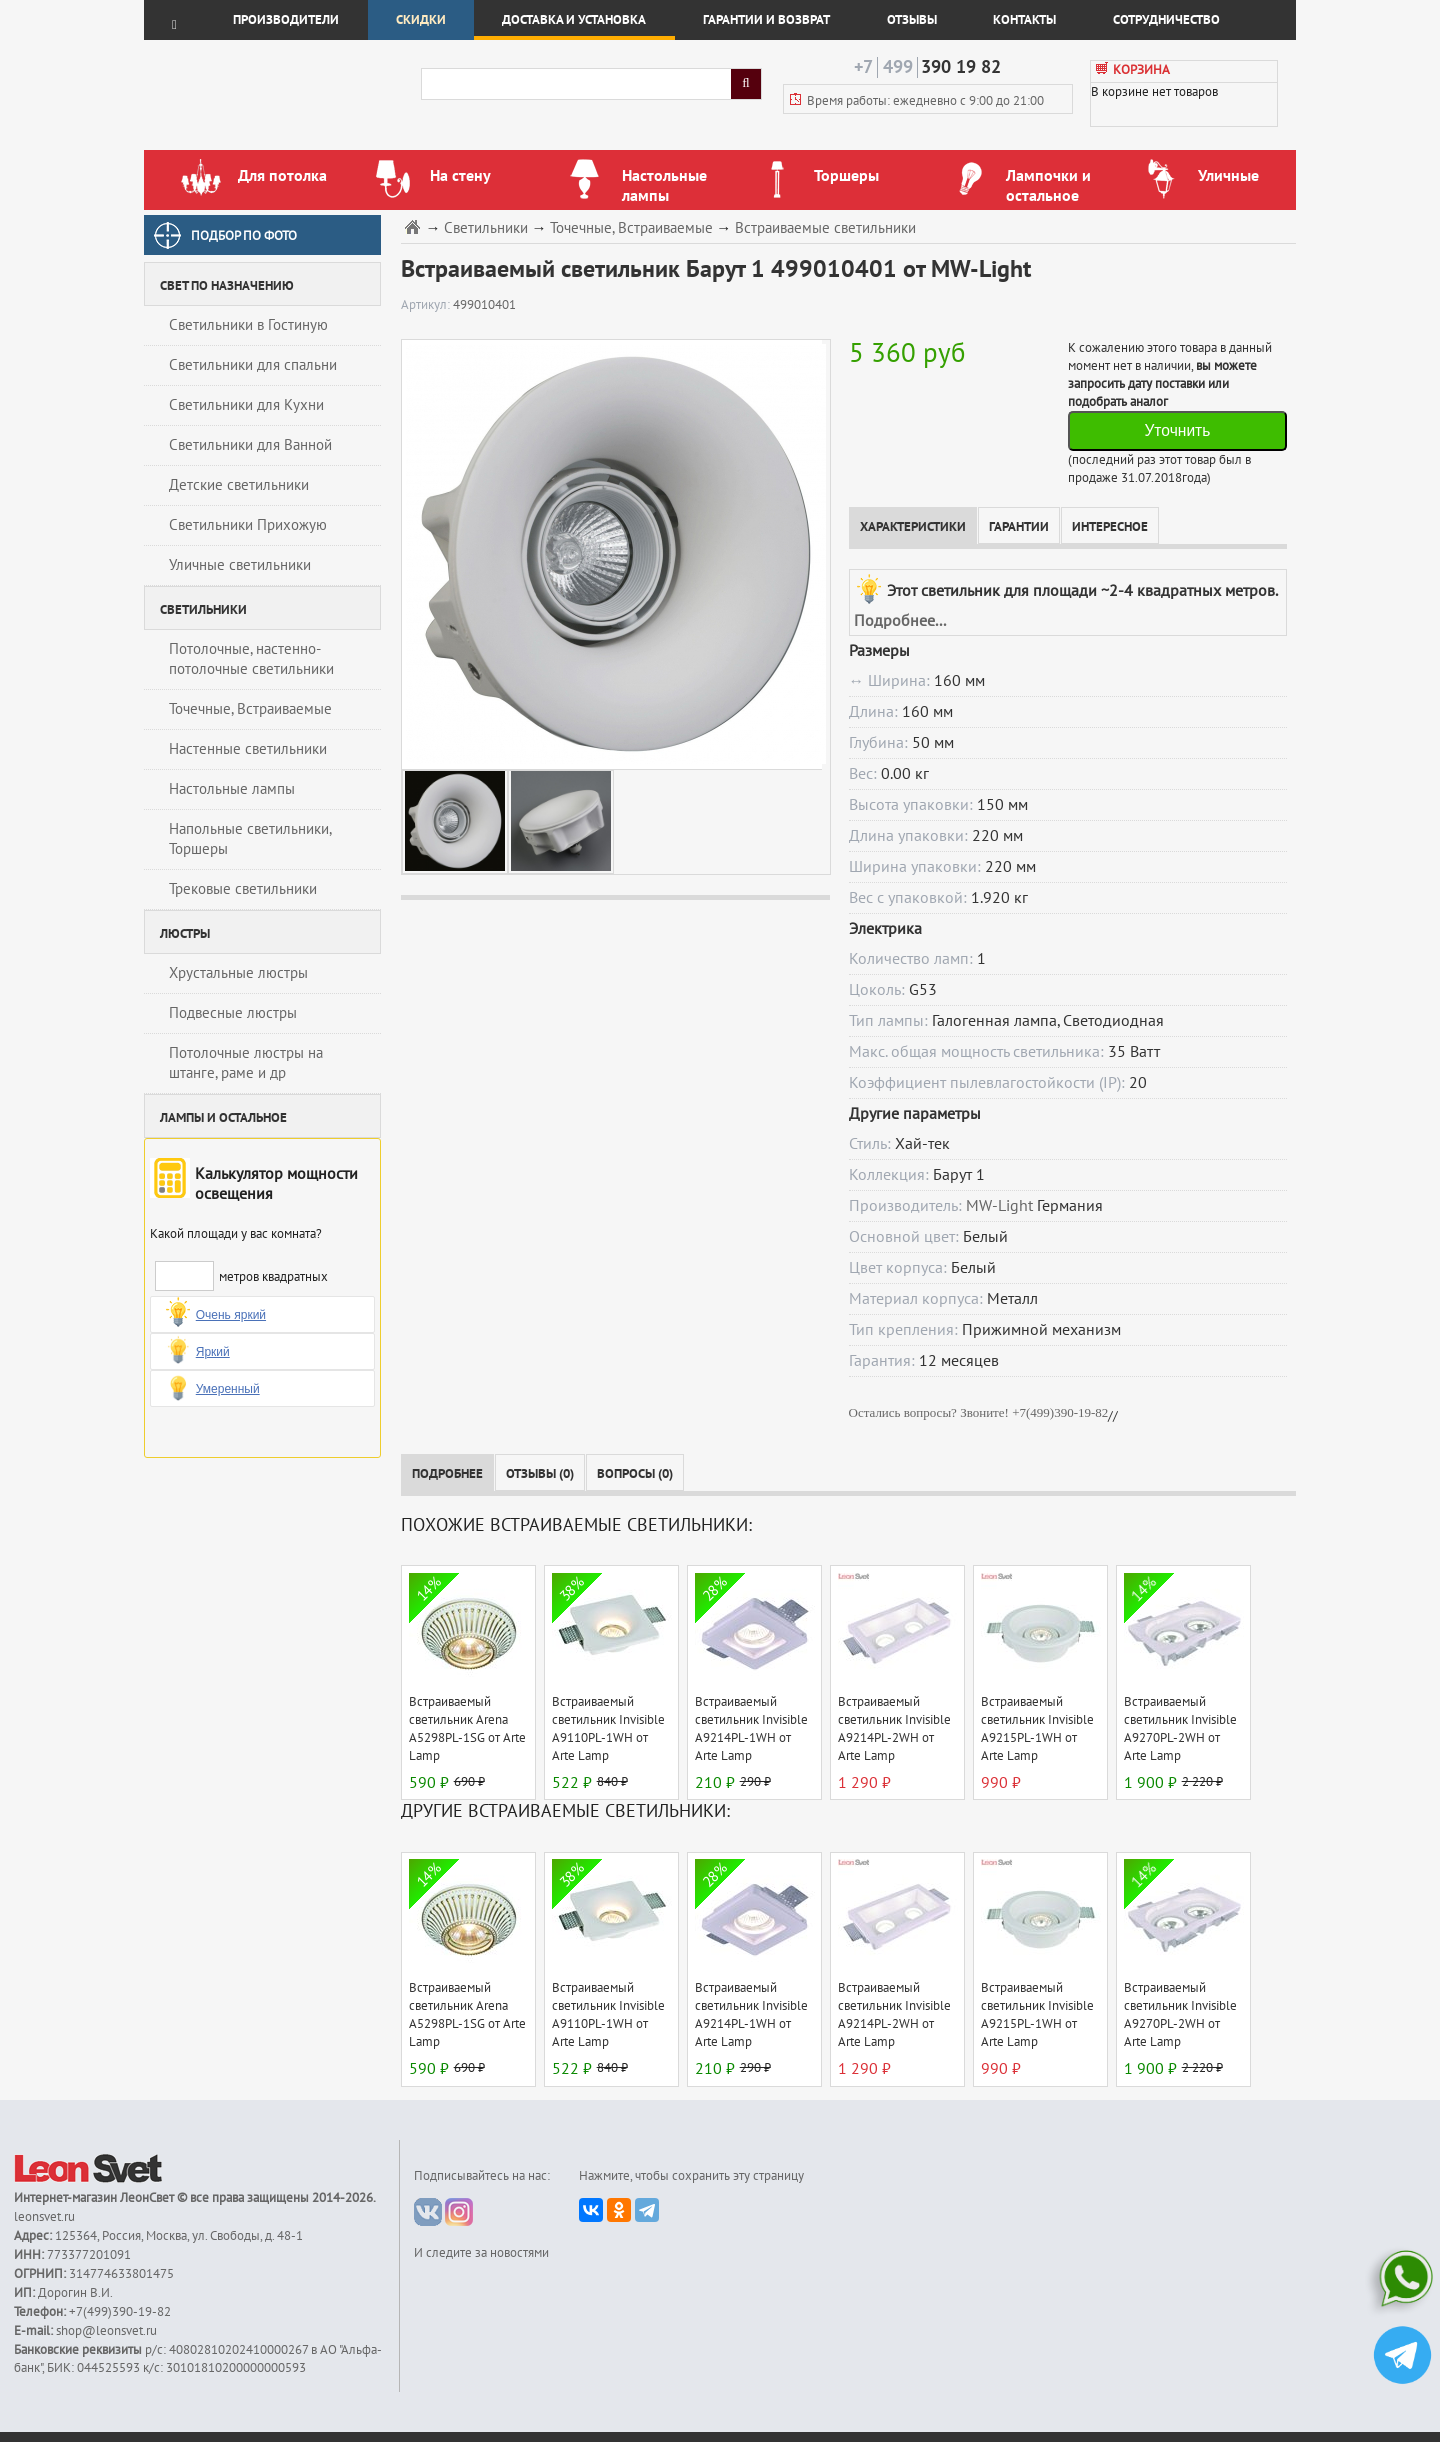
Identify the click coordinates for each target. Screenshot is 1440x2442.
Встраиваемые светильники (825, 228)
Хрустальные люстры (238, 973)
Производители (286, 20)
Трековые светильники (243, 889)
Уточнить (1177, 430)
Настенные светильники (248, 749)
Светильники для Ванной (250, 445)
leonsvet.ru (44, 2217)
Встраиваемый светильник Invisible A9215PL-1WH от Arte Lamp (1037, 1729)
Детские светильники (239, 485)
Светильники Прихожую (248, 525)
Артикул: (427, 305)
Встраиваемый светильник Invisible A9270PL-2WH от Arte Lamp (1180, 1729)
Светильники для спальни (253, 365)
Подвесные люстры (233, 1013)
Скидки (421, 20)
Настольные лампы (232, 789)
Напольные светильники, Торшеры (250, 839)
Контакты (1024, 20)
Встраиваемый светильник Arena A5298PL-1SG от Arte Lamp (467, 1729)
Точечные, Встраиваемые (250, 709)
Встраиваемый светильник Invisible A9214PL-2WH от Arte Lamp (894, 1729)
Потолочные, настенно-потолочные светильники (251, 659)
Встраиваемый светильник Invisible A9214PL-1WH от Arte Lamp (751, 1729)
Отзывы (912, 20)
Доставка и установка (574, 20)
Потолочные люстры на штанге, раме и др (246, 1063)
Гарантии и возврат (766, 20)
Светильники (486, 228)
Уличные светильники (240, 565)
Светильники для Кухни (246, 405)
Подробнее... (900, 621)
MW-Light (999, 1206)
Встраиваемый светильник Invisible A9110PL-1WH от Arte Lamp (608, 1729)
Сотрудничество (1166, 20)
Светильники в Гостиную (248, 325)
